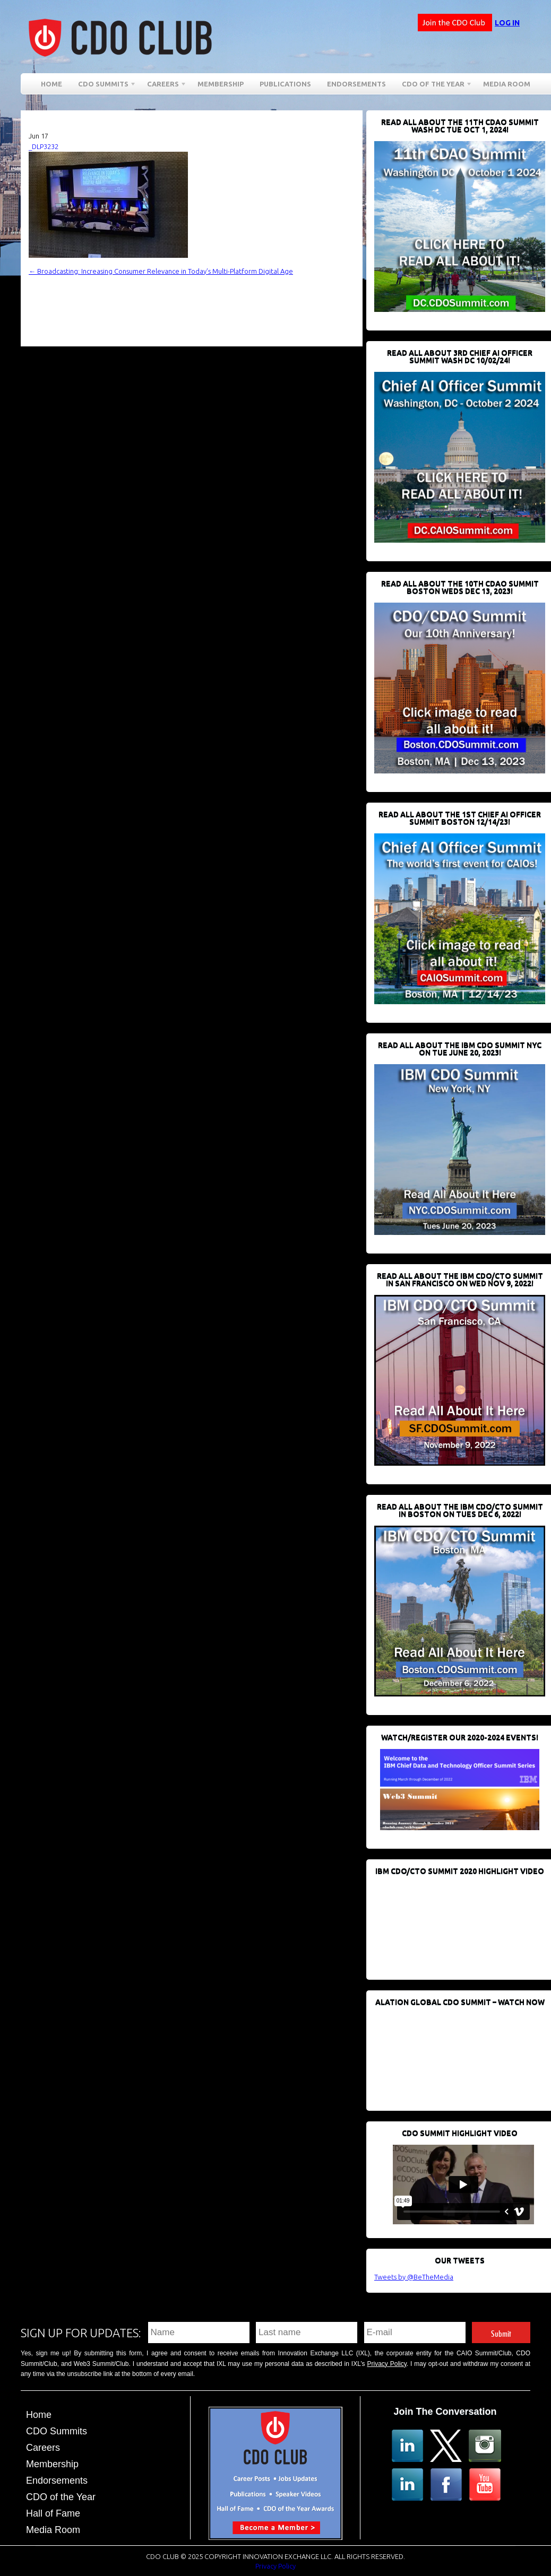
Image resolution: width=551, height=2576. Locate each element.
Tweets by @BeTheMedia (413, 2277)
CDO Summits (103, 85)
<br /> (453, 1922)
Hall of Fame (53, 2513)
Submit (501, 2332)
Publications (285, 84)
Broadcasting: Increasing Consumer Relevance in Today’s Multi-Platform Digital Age (161, 271)
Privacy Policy (387, 2364)
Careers (163, 85)
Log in (507, 23)
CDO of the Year (433, 85)
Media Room (506, 84)
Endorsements (356, 84)
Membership (220, 84)
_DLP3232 (43, 146)
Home (51, 84)
